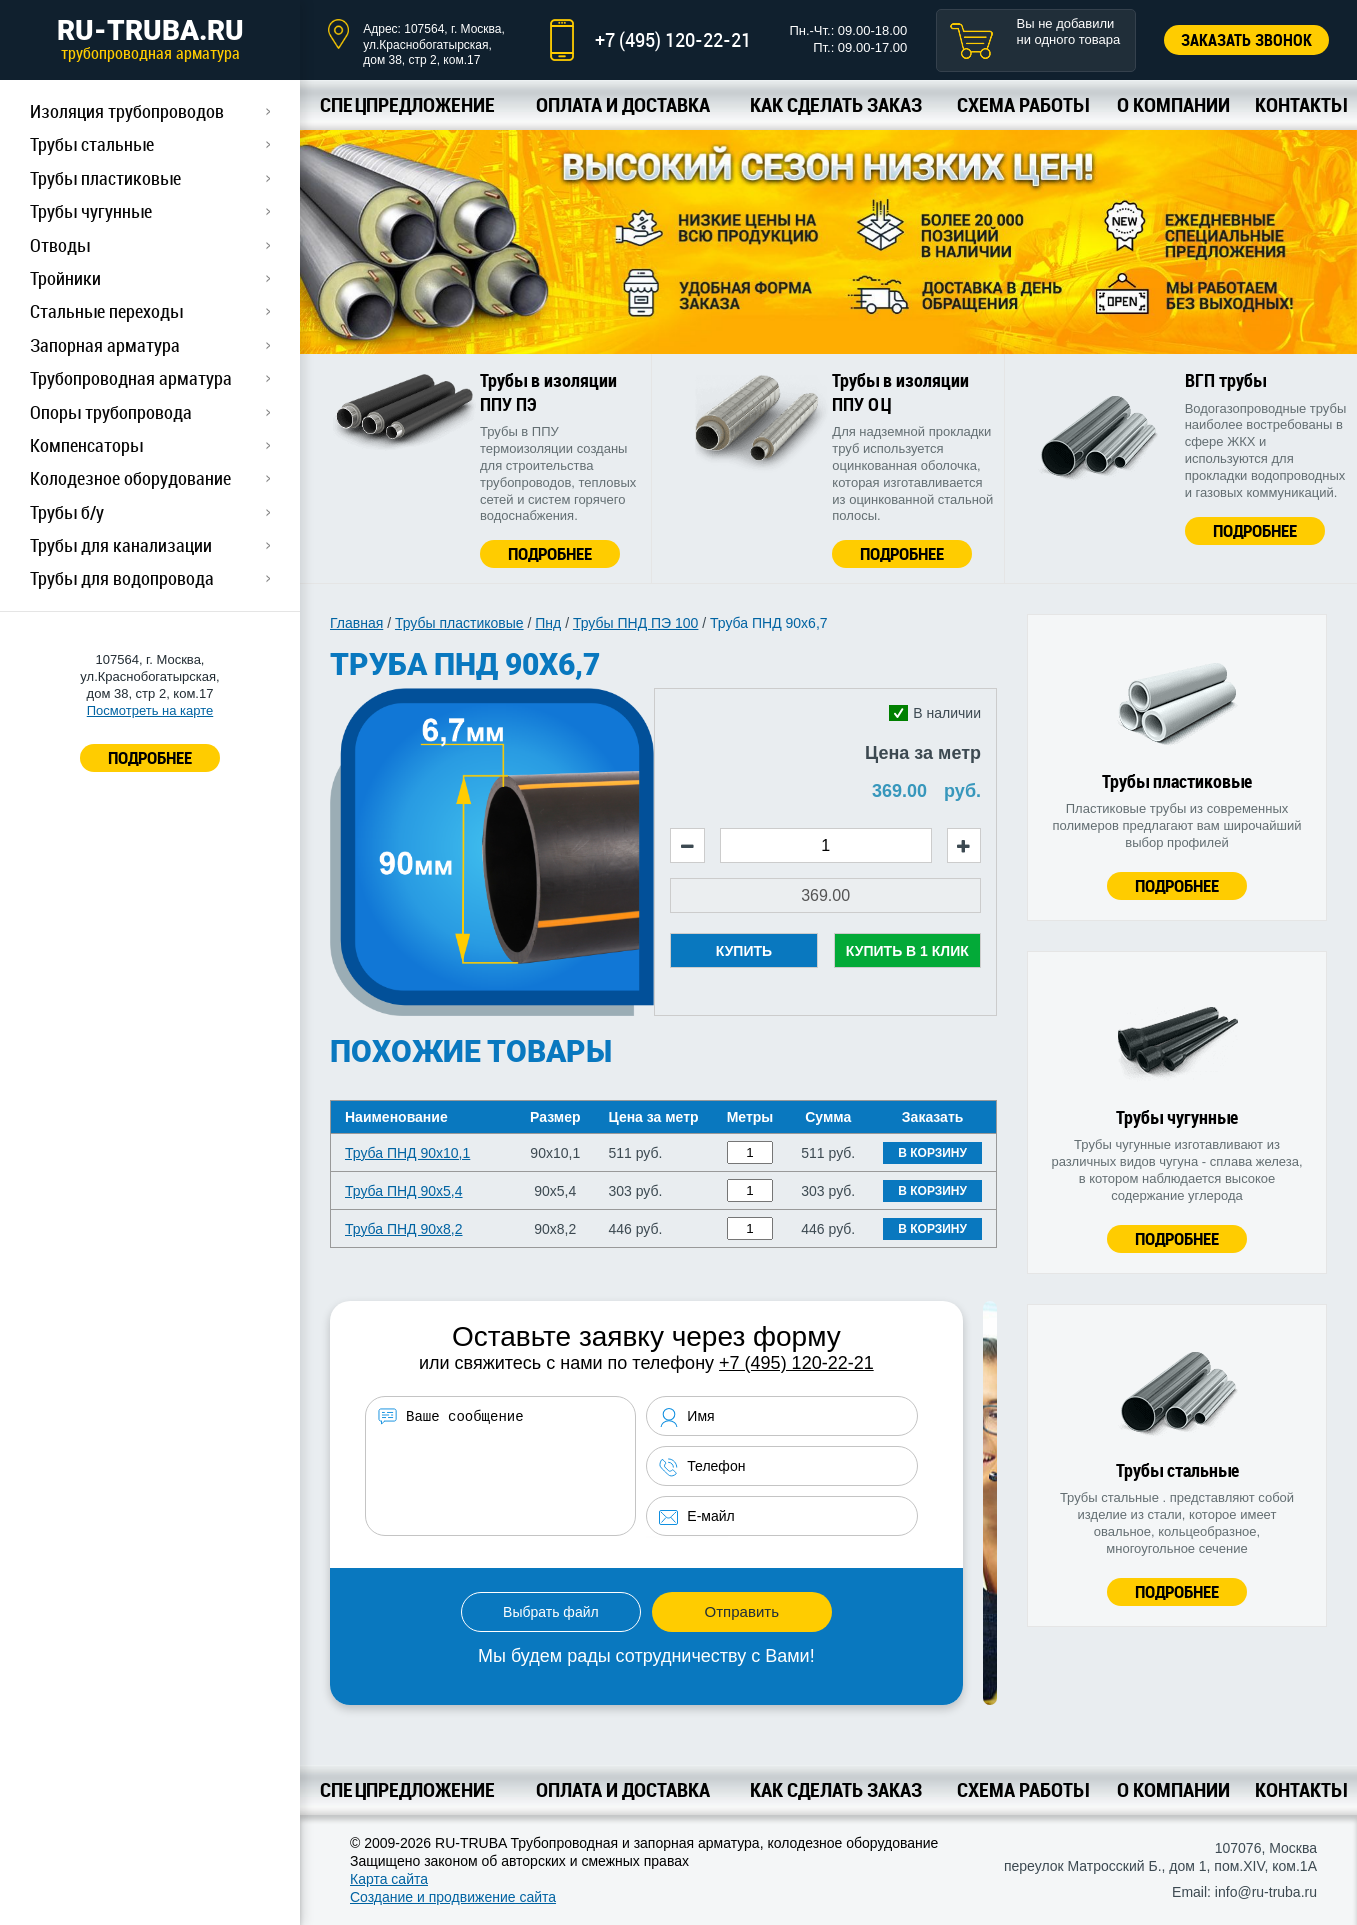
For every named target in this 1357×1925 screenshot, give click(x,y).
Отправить (742, 1611)
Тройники (65, 278)
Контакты (1300, 104)
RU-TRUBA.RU (150, 39)
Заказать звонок (1246, 40)
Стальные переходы (106, 311)
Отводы (60, 245)
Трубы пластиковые (105, 178)
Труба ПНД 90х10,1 (407, 1153)
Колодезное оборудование (130, 478)
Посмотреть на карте (150, 710)
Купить (744, 951)
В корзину (932, 1153)
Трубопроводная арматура (131, 378)
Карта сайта (389, 1879)
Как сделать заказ (836, 104)
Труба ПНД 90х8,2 (404, 1229)
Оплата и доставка (623, 104)
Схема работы (1022, 104)
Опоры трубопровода (111, 412)
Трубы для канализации (121, 545)
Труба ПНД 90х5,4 (404, 1191)
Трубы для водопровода (122, 578)
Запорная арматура (105, 345)
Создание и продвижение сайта (453, 1897)
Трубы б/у (67, 512)
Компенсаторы (86, 445)
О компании (1173, 104)
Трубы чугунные (91, 211)
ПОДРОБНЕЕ (150, 757)
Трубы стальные (92, 144)
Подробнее (550, 553)
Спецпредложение (407, 104)
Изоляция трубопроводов (127, 111)
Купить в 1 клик (907, 951)
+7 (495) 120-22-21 (673, 39)
